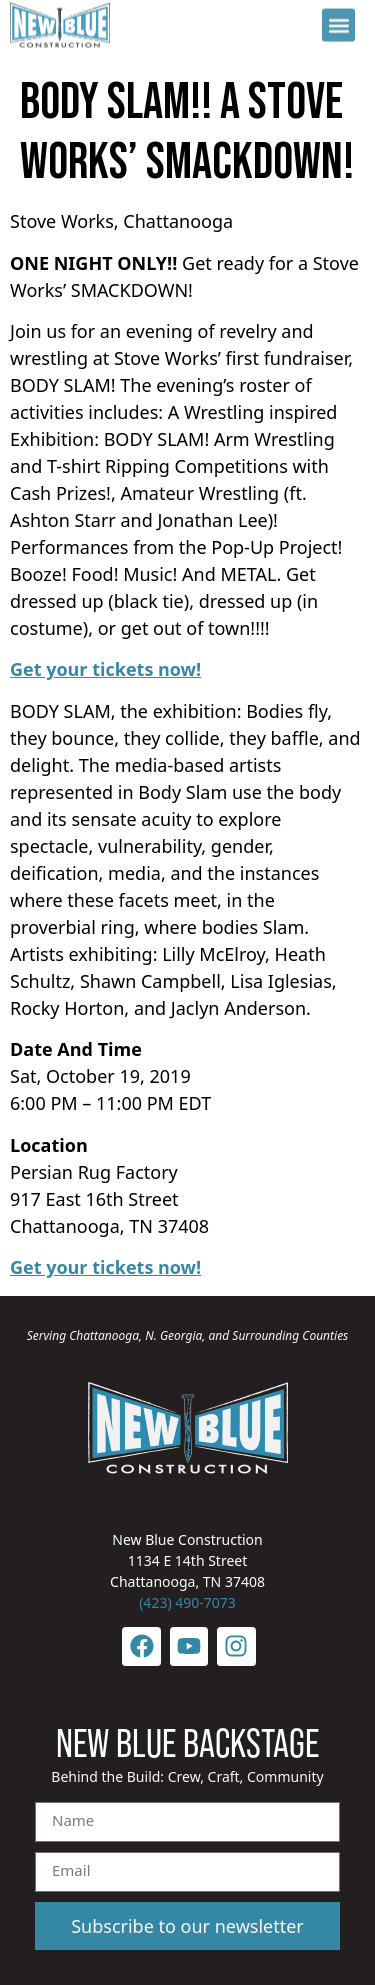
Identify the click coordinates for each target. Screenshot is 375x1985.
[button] (338, 20)
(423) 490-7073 (187, 1602)
